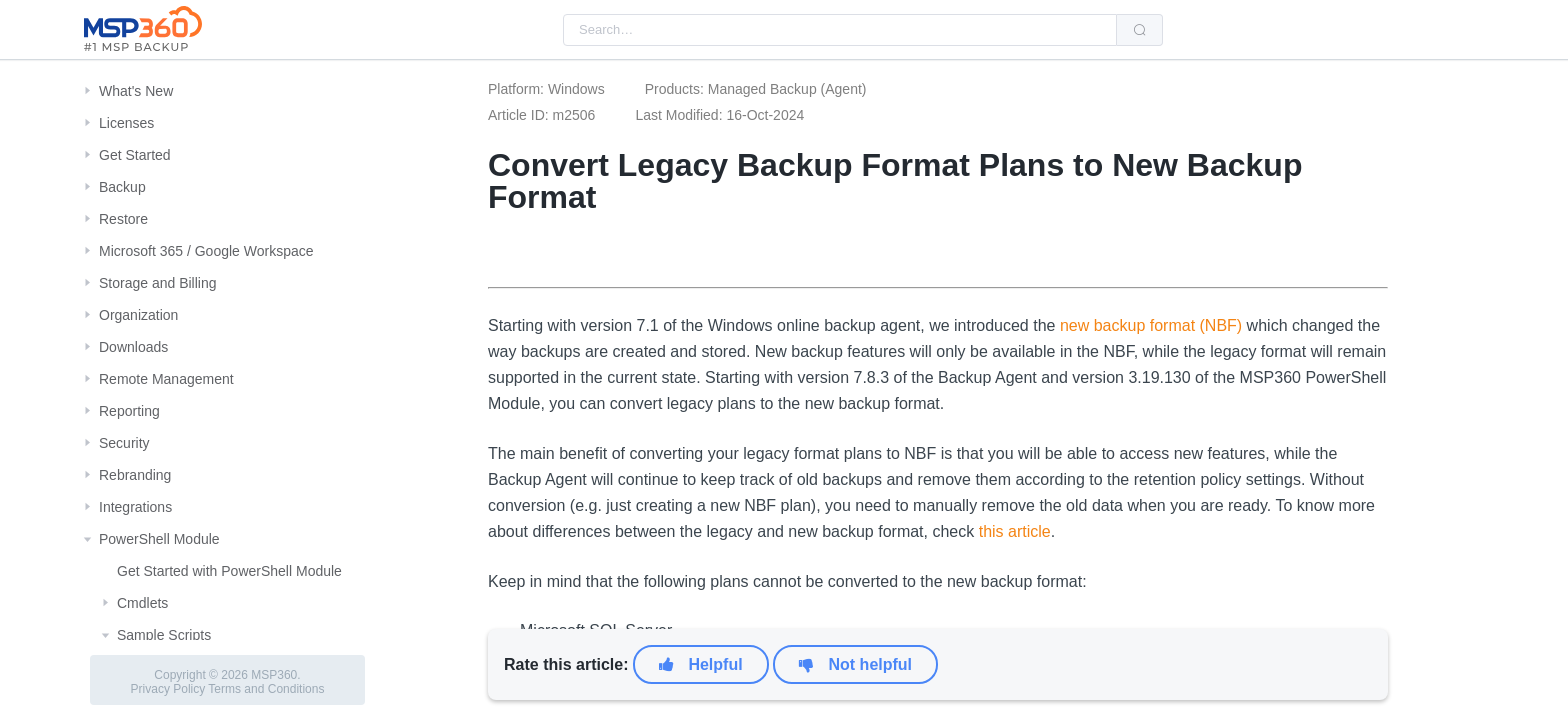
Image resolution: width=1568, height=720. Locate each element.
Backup (122, 187)
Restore (123, 219)
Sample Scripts (164, 635)
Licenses (126, 123)
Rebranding (135, 475)
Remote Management (166, 379)
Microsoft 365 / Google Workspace (206, 251)
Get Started (135, 155)
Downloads (133, 347)
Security (124, 443)
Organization (138, 315)
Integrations (135, 507)
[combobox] (840, 30)
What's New (136, 91)
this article (1015, 531)
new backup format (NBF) (1151, 325)
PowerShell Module (159, 539)
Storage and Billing (158, 283)
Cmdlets (142, 603)
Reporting (129, 411)
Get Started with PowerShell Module (229, 571)
